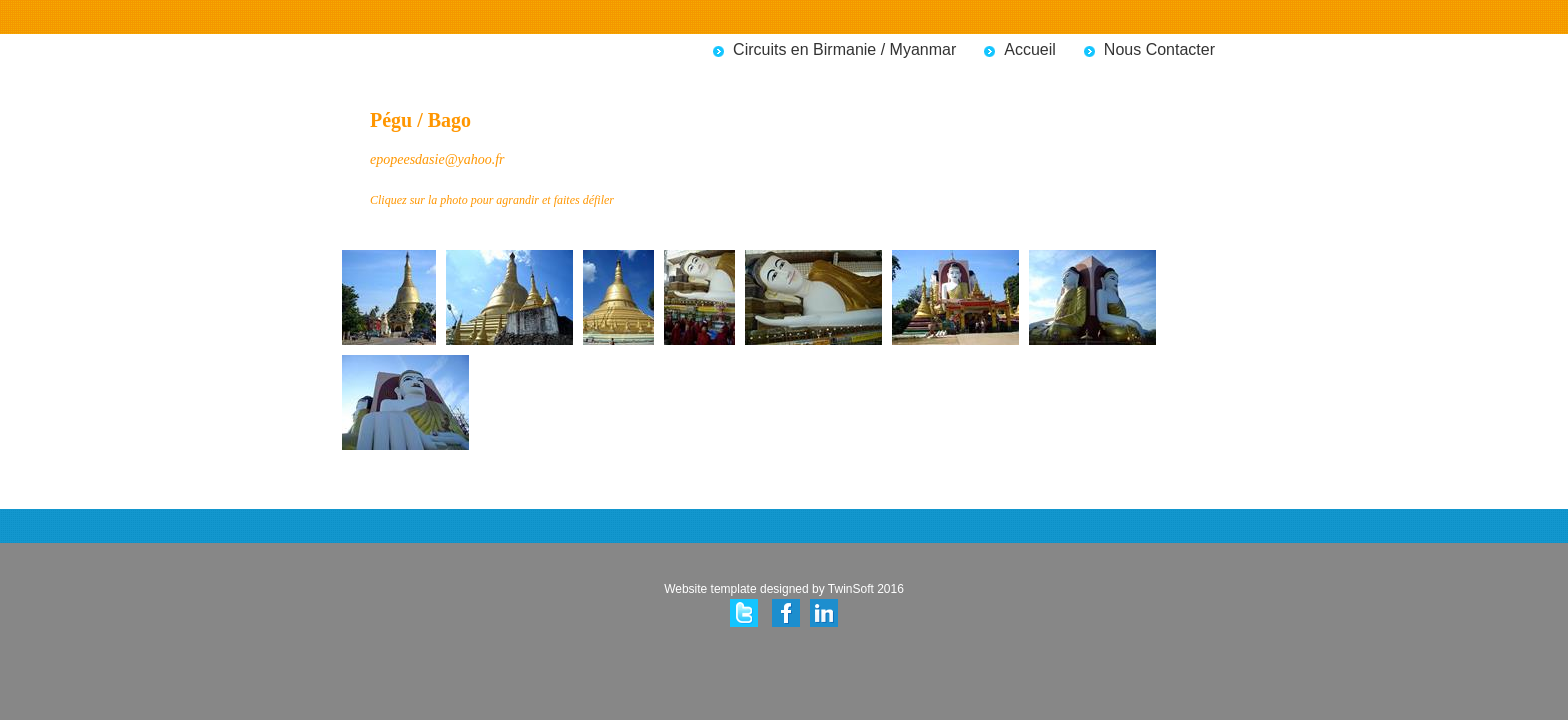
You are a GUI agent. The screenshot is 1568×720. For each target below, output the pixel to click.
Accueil (1030, 49)
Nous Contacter (1159, 49)
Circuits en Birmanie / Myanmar (844, 49)
